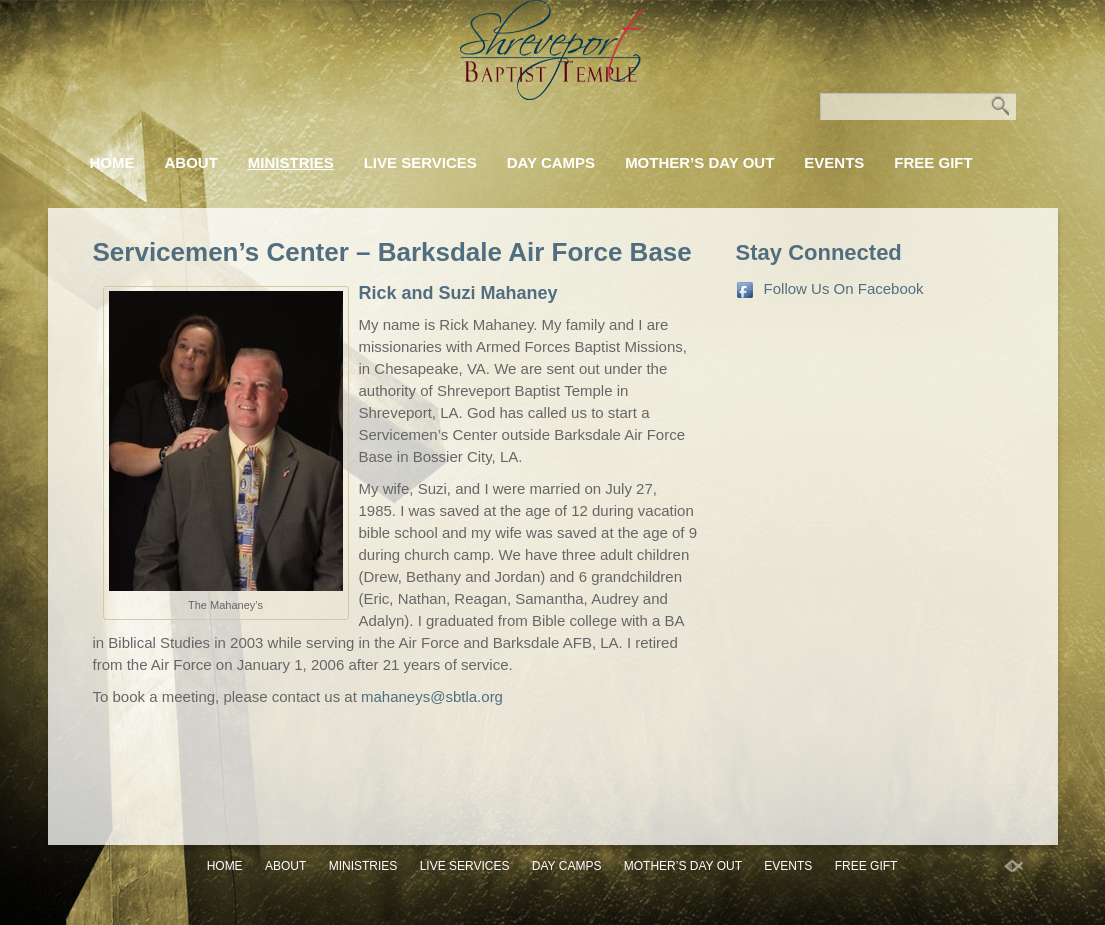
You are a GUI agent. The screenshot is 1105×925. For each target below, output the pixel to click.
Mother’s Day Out (699, 162)
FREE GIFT (933, 162)
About (191, 162)
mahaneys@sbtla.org (432, 696)
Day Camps (551, 162)
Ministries (291, 162)
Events (834, 162)
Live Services (420, 162)
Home (112, 162)
